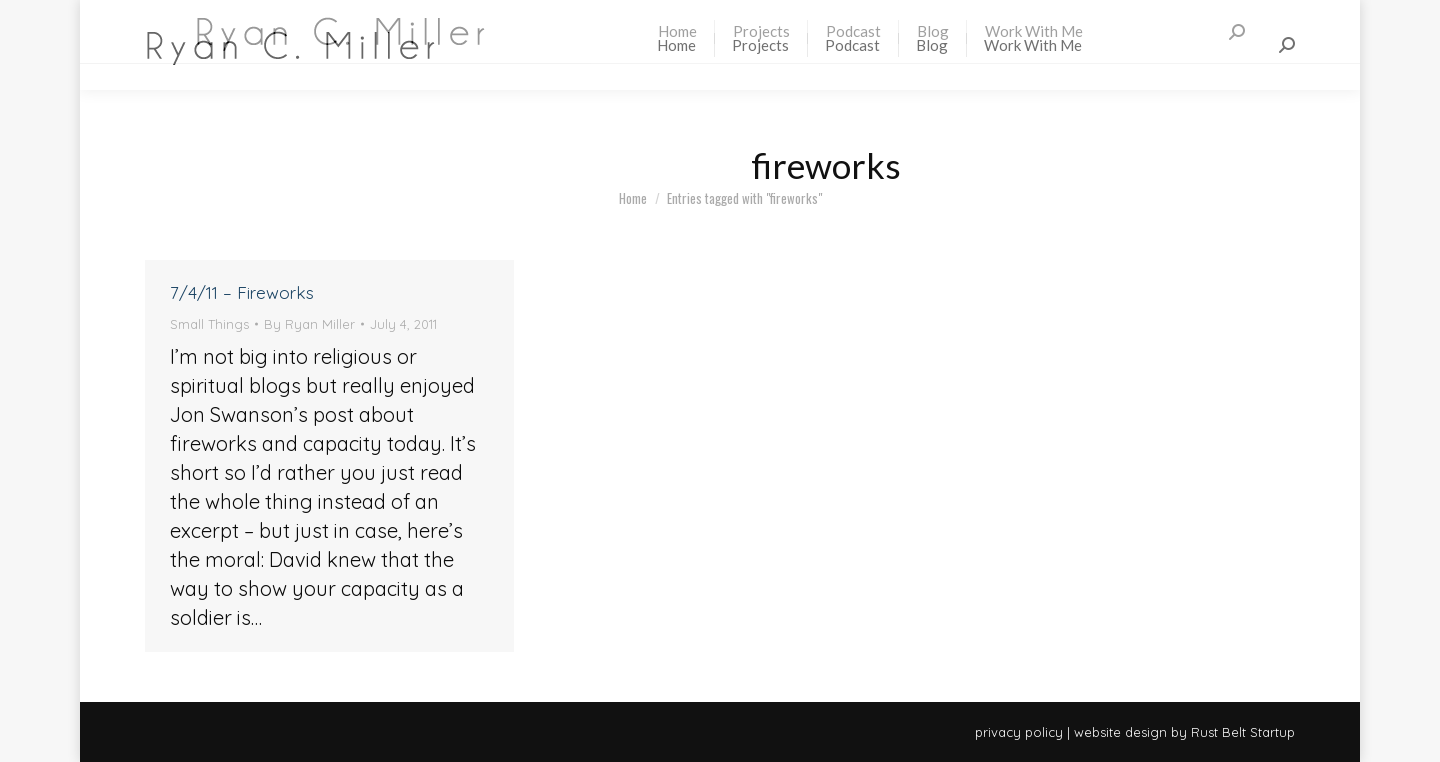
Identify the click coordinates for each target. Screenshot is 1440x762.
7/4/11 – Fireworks (242, 292)
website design (1120, 732)
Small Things (209, 324)
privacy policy (1019, 732)
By (309, 324)
